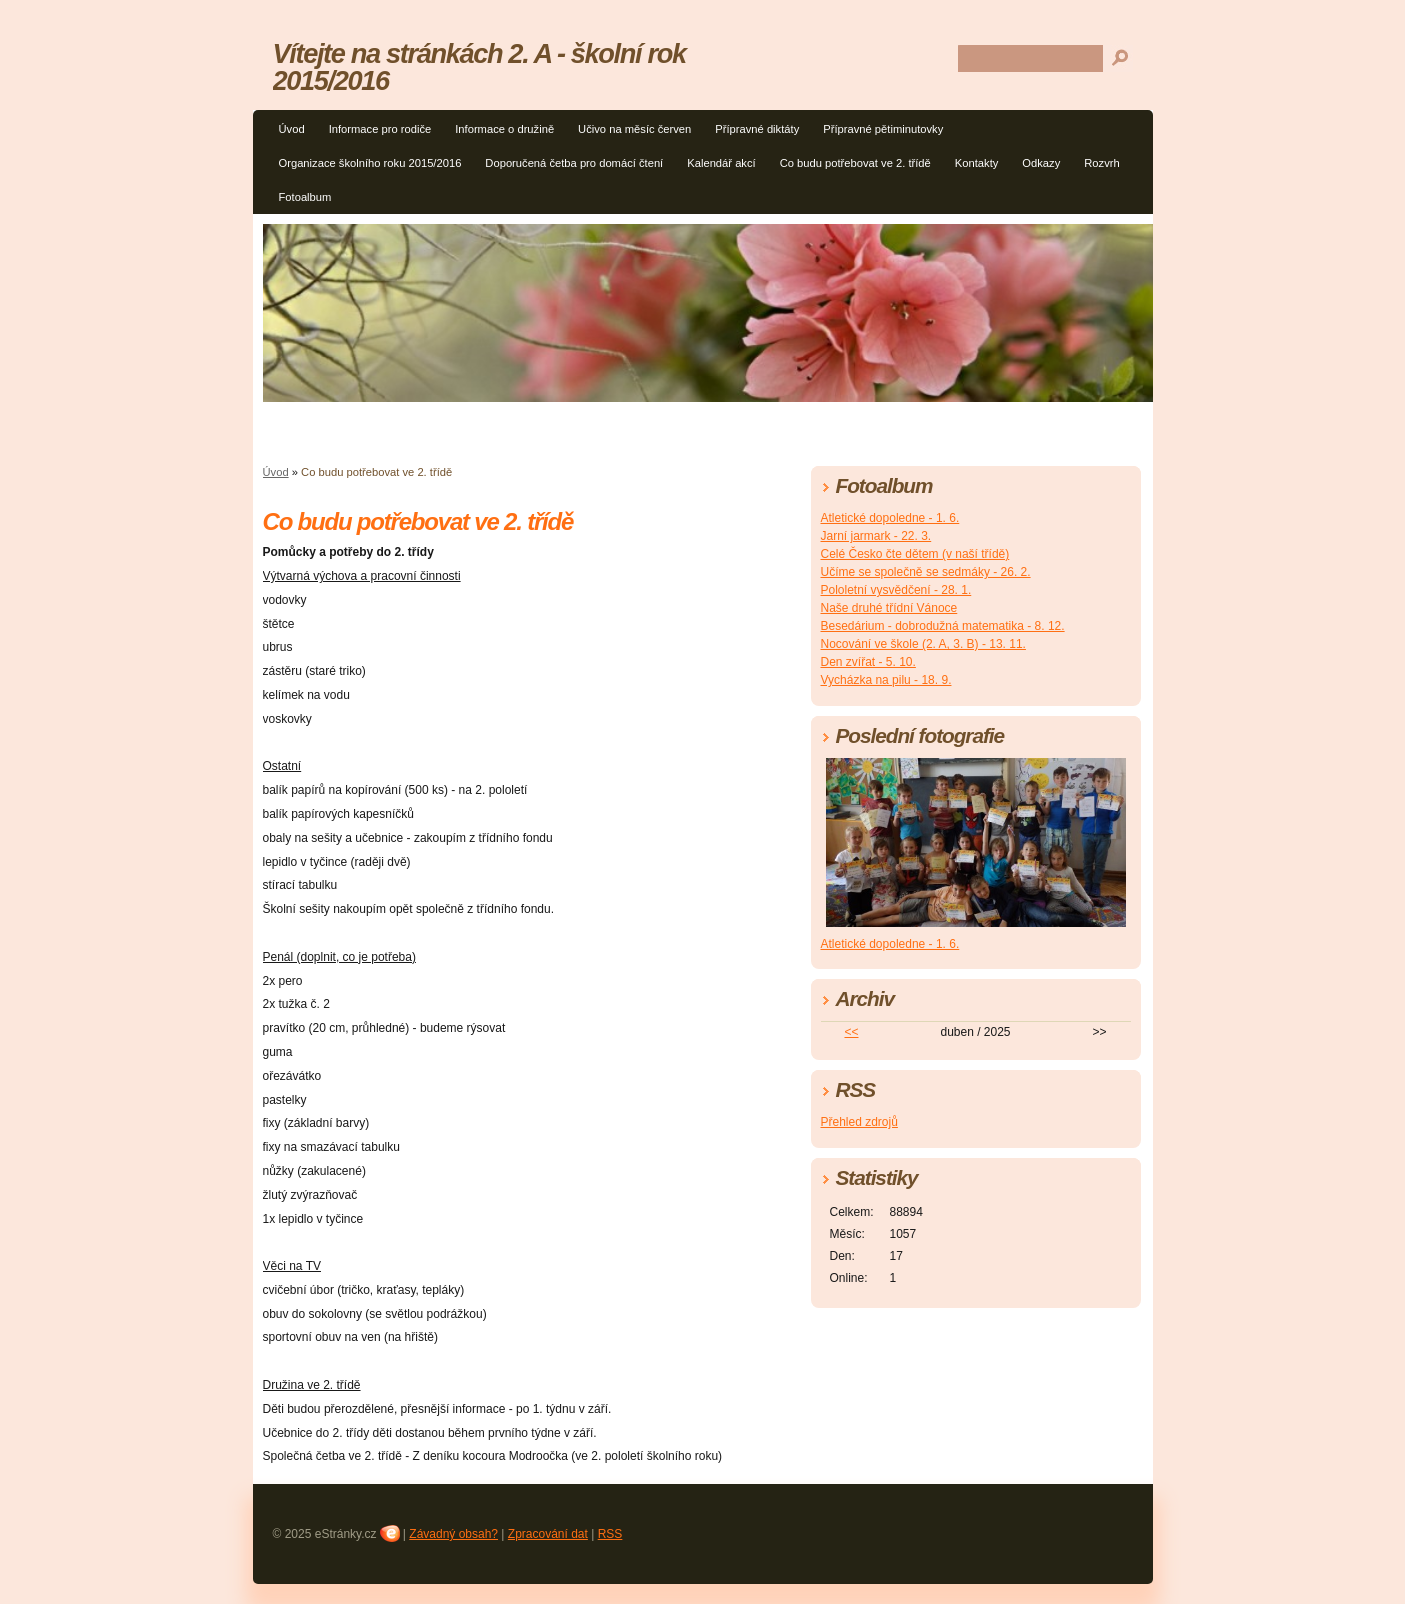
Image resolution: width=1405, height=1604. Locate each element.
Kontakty (977, 163)
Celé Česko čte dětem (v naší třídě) (915, 554)
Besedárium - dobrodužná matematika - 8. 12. (943, 626)
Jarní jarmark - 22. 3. (876, 536)
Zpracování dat (548, 1534)
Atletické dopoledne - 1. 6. (890, 518)
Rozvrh (1101, 163)
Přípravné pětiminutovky (883, 129)
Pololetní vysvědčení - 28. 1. (896, 590)
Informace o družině (504, 129)
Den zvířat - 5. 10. (868, 662)
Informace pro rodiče (380, 129)
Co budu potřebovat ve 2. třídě (855, 163)
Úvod (292, 129)
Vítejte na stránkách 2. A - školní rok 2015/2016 (479, 67)
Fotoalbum (305, 197)
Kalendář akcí (721, 163)
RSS (610, 1534)
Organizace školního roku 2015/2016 (370, 163)
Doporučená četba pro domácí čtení (574, 163)
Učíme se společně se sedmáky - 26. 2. (926, 572)
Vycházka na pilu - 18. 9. (886, 680)
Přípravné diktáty (757, 129)
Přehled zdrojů (859, 1122)
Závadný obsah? (453, 1534)
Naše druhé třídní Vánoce (889, 608)
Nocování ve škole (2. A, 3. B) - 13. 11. (923, 644)
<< (851, 1032)
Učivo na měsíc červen (634, 129)
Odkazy (1041, 163)
